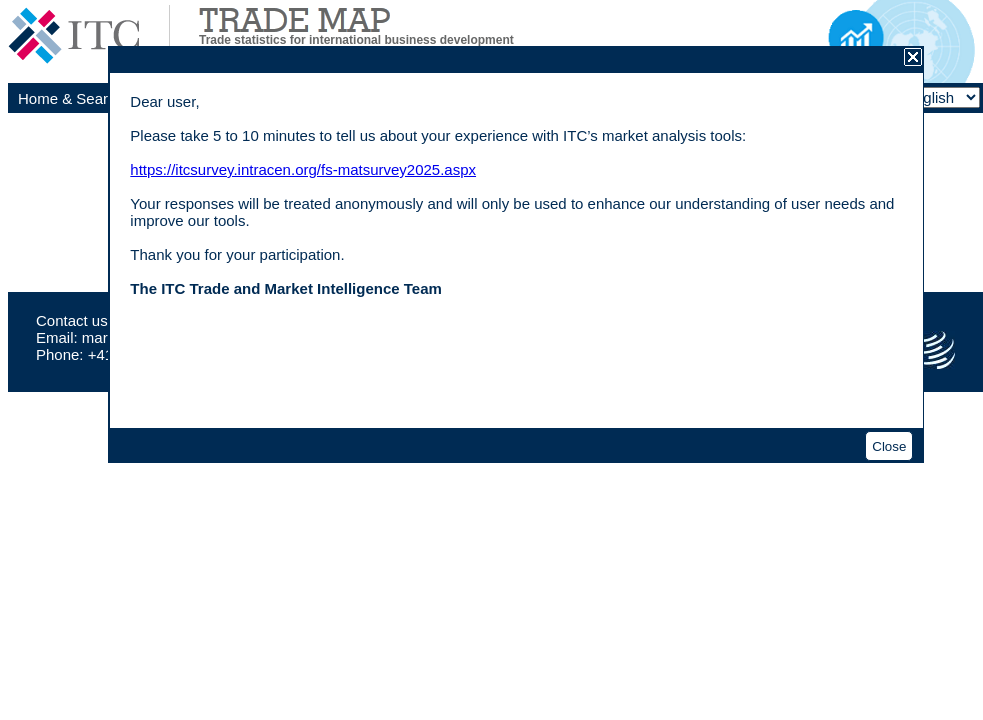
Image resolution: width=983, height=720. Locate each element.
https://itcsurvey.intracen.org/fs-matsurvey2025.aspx (303, 169)
